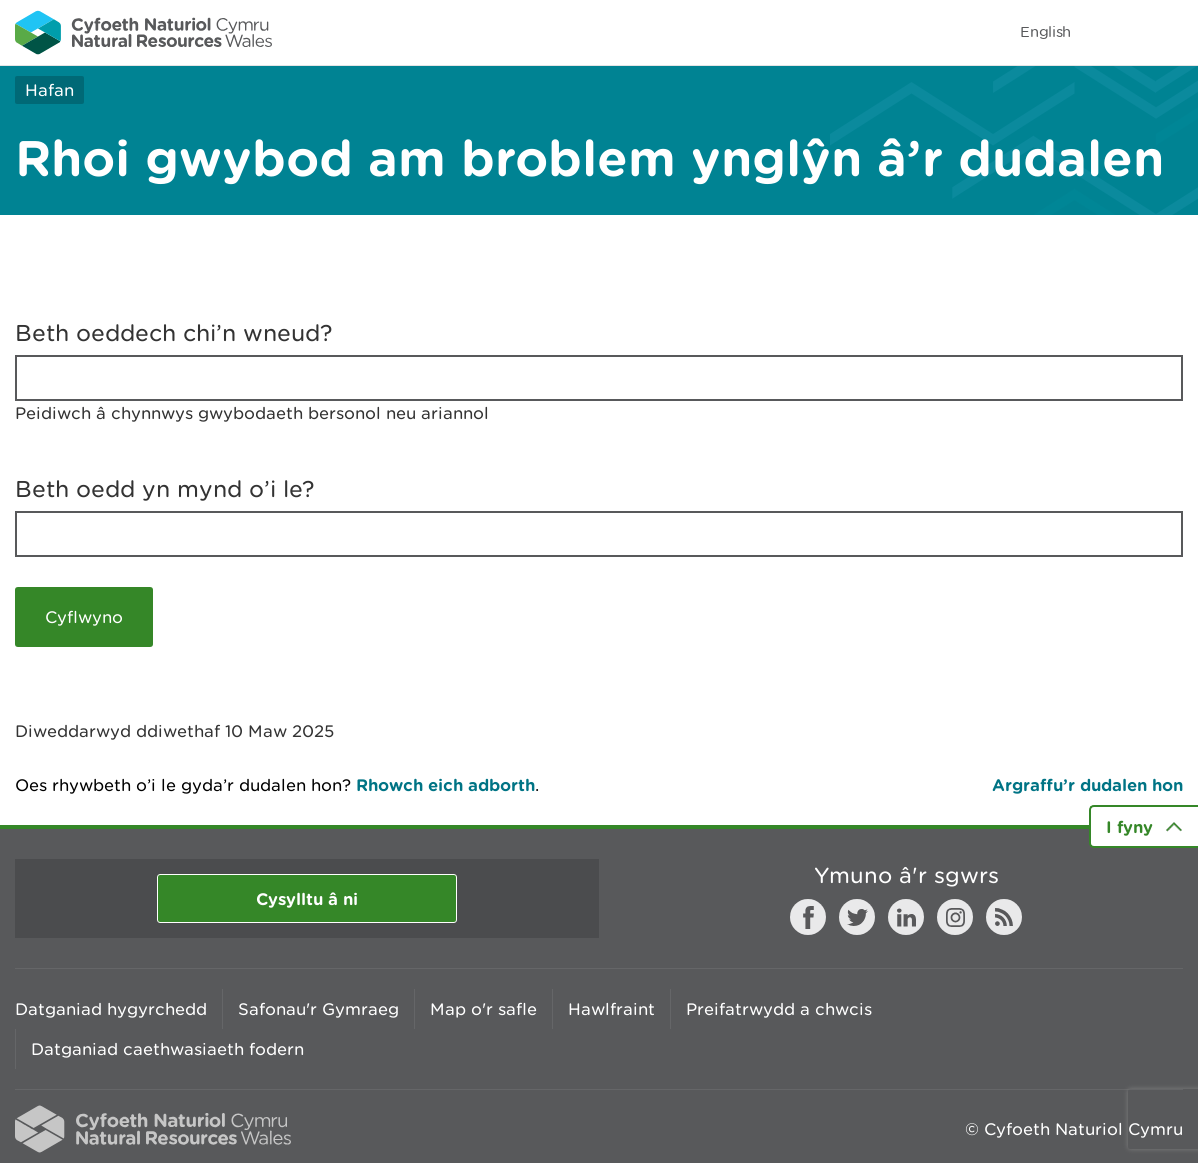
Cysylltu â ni (307, 898)
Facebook (808, 917)
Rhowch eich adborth (445, 784)
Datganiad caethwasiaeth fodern (167, 1049)
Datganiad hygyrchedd (111, 1009)
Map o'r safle (483, 1009)
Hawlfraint (611, 1009)
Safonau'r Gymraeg (318, 1009)
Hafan (49, 90)
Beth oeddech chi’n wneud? (174, 333)
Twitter (857, 917)
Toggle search (1114, 32)
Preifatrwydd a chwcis (779, 1009)
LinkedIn (906, 917)
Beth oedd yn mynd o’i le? (165, 489)
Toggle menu (1170, 32)
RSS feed (1004, 917)
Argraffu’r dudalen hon (1087, 784)
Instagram (955, 917)
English (1045, 31)
